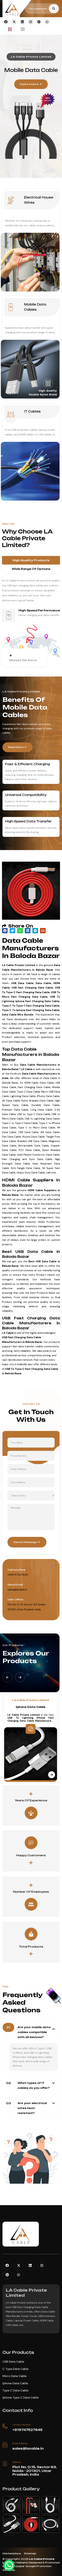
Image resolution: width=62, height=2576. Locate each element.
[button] (7, 1677)
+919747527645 (17, 1574)
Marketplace (11, 2553)
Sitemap (30, 2553)
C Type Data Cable (15, 2369)
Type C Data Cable (15, 2390)
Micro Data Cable (14, 2376)
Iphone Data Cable (30, 1707)
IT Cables (32, 411)
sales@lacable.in (17, 1589)
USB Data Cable (13, 2362)
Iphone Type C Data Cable (20, 2398)
